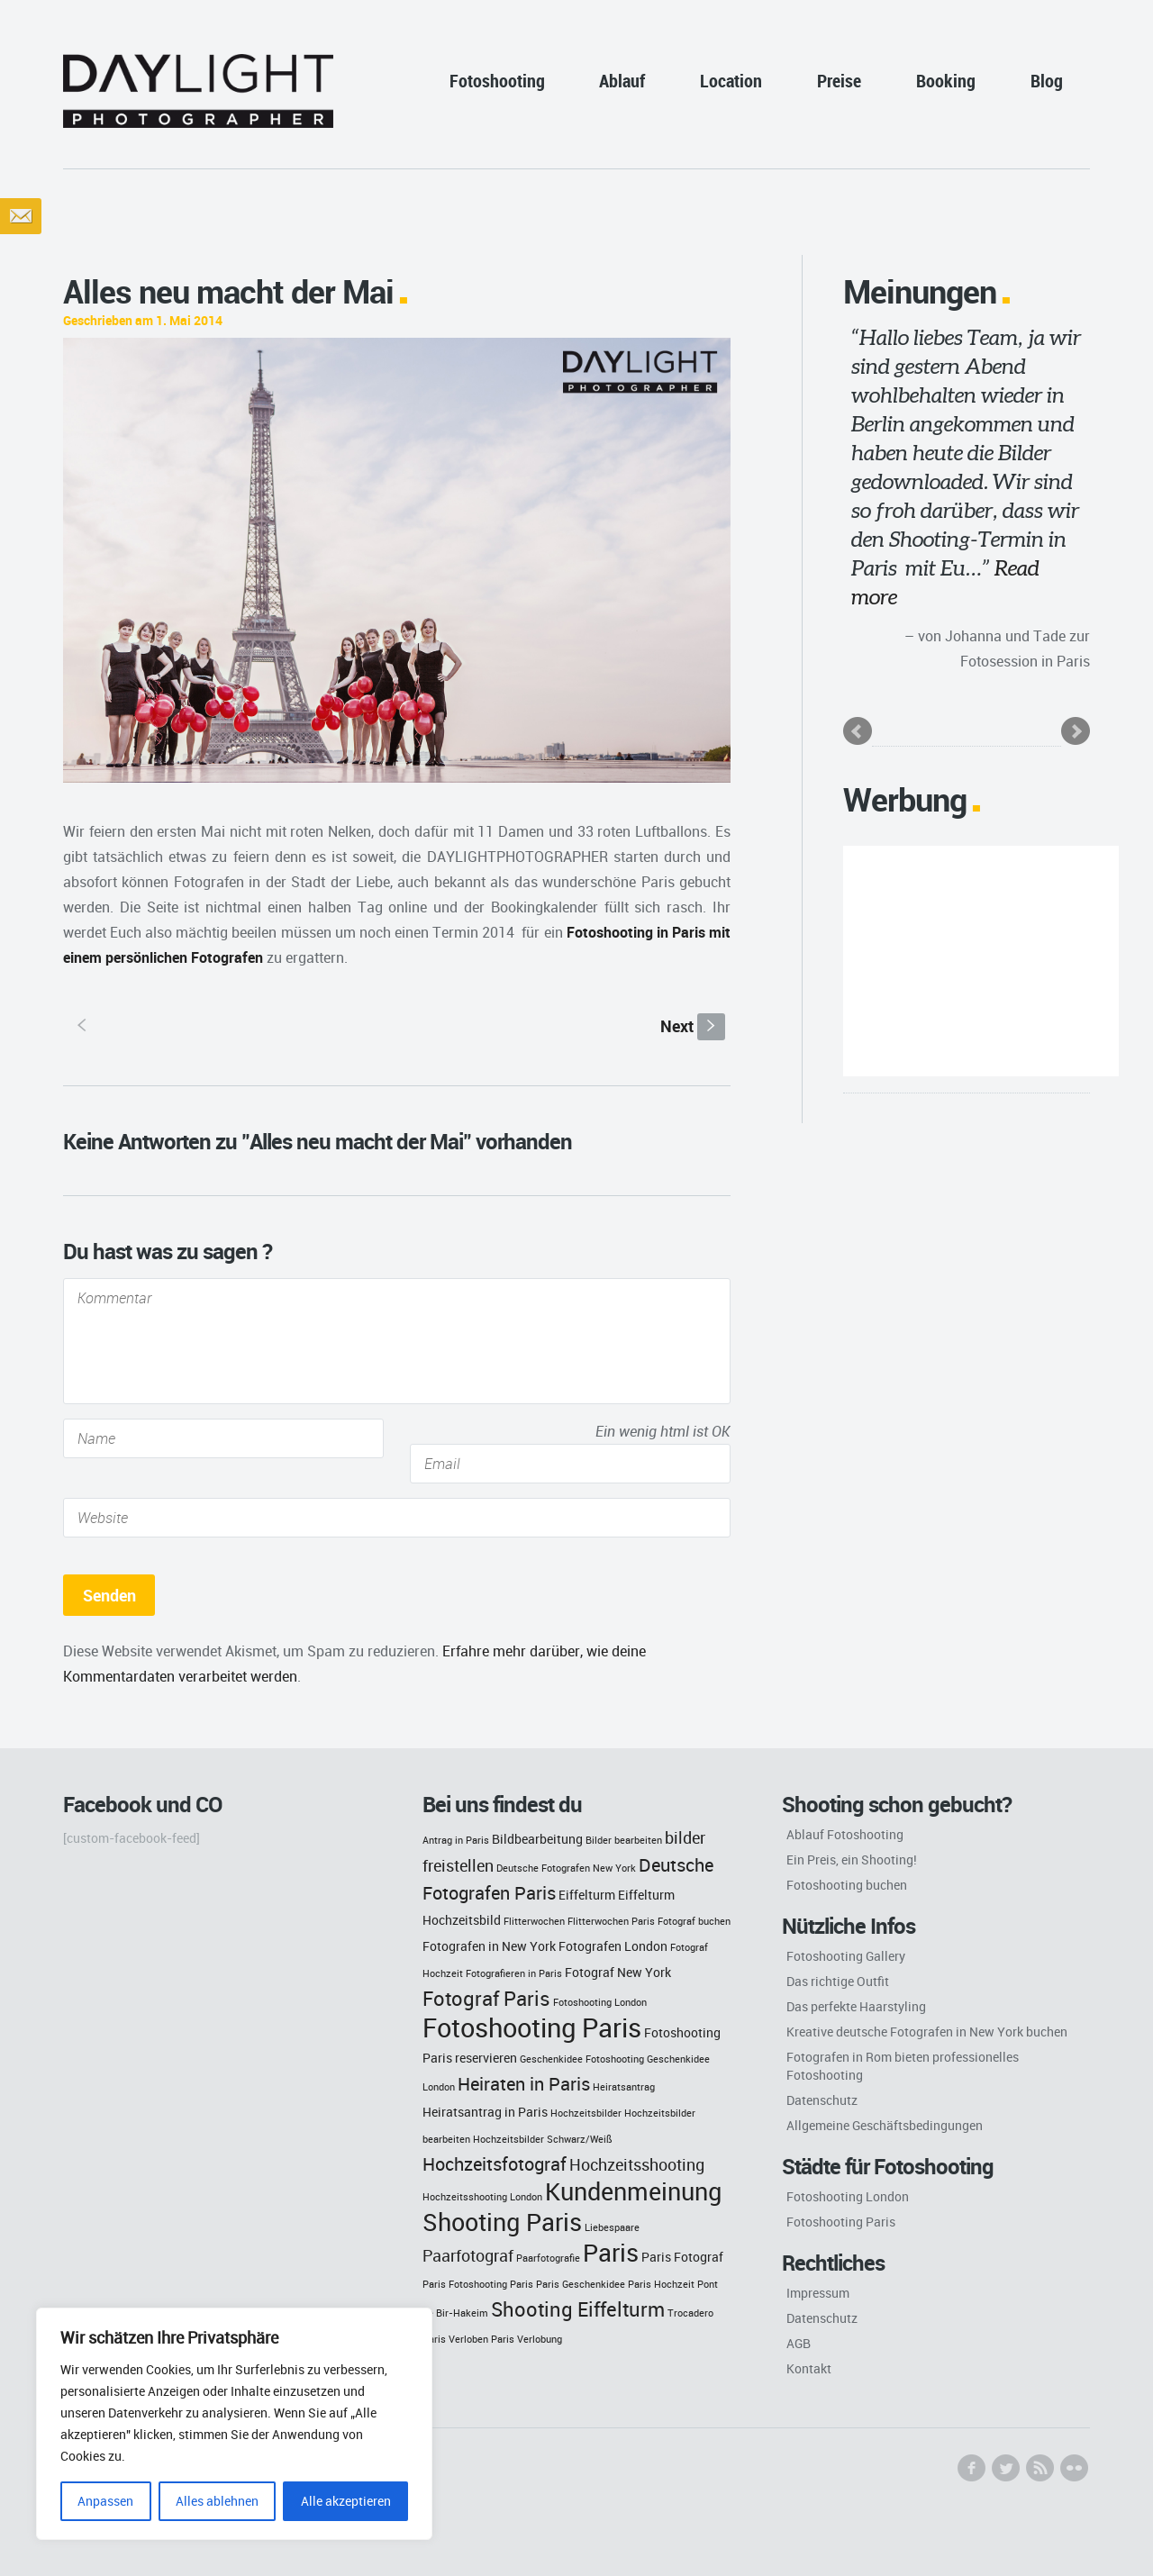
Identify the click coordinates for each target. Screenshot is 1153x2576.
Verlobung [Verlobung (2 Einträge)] (539, 2339)
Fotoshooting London (847, 2196)
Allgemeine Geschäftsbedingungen (884, 2125)
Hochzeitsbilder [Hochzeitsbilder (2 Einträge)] (586, 2113)
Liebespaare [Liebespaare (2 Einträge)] (612, 2227)
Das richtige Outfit (837, 1981)
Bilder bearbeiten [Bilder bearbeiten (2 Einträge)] (624, 1840)
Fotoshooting (497, 80)
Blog (1046, 80)
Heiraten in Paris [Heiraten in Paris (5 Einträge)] (524, 2084)
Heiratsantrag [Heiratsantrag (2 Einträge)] (624, 2087)
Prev (857, 731)
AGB (798, 2343)
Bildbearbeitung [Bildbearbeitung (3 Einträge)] (537, 1838)
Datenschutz (822, 2100)
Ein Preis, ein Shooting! (851, 1859)
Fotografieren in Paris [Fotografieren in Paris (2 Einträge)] (514, 1973)
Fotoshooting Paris (840, 2221)
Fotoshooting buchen (846, 1884)
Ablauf (622, 80)
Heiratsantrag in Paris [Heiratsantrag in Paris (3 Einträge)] (485, 2111)
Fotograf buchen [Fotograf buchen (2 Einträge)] (694, 1921)
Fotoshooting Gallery (845, 1955)
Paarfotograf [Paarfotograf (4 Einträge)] (467, 2255)
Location (731, 80)
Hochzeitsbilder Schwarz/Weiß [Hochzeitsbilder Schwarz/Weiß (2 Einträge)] (543, 2139)
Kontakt (808, 2368)
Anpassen (105, 2500)
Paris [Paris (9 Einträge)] (611, 2252)
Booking (946, 80)
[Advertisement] (981, 961)
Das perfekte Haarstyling (856, 2006)
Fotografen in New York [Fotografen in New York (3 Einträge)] (489, 1946)
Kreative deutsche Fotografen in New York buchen (926, 2031)
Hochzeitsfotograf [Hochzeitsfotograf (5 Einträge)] (494, 2164)
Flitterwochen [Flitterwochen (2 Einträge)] (534, 1921)
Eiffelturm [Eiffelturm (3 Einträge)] (586, 1894)
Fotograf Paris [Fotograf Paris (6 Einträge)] (486, 1998)
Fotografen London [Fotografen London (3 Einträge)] (612, 1946)
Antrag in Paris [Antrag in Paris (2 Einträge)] (455, 1840)
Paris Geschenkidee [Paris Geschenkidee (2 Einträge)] (580, 2284)
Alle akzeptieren (346, 2500)
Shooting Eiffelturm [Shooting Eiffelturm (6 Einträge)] (578, 2309)
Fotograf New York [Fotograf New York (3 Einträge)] (618, 1972)
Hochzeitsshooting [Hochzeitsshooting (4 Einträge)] (636, 2164)
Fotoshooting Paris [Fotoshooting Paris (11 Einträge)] (531, 2027)
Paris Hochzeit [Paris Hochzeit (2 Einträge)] (661, 2284)
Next (692, 1026)
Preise (839, 80)
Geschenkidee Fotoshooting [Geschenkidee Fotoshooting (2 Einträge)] (582, 2059)
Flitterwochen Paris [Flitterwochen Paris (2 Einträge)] (611, 1921)
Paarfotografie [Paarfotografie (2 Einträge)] (548, 2258)
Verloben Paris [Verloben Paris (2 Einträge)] (481, 2339)
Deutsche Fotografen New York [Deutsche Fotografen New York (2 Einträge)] (566, 1868)
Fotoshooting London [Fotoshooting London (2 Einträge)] (600, 2002)
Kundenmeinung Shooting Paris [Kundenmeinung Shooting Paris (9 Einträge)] (572, 2206)
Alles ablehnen (217, 2500)
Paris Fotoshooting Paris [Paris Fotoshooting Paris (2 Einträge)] (477, 2284)
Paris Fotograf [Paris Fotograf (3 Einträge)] (682, 2256)
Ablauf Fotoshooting (844, 1834)
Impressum (817, 2292)
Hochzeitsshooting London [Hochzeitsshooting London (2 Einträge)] (482, 2197)
